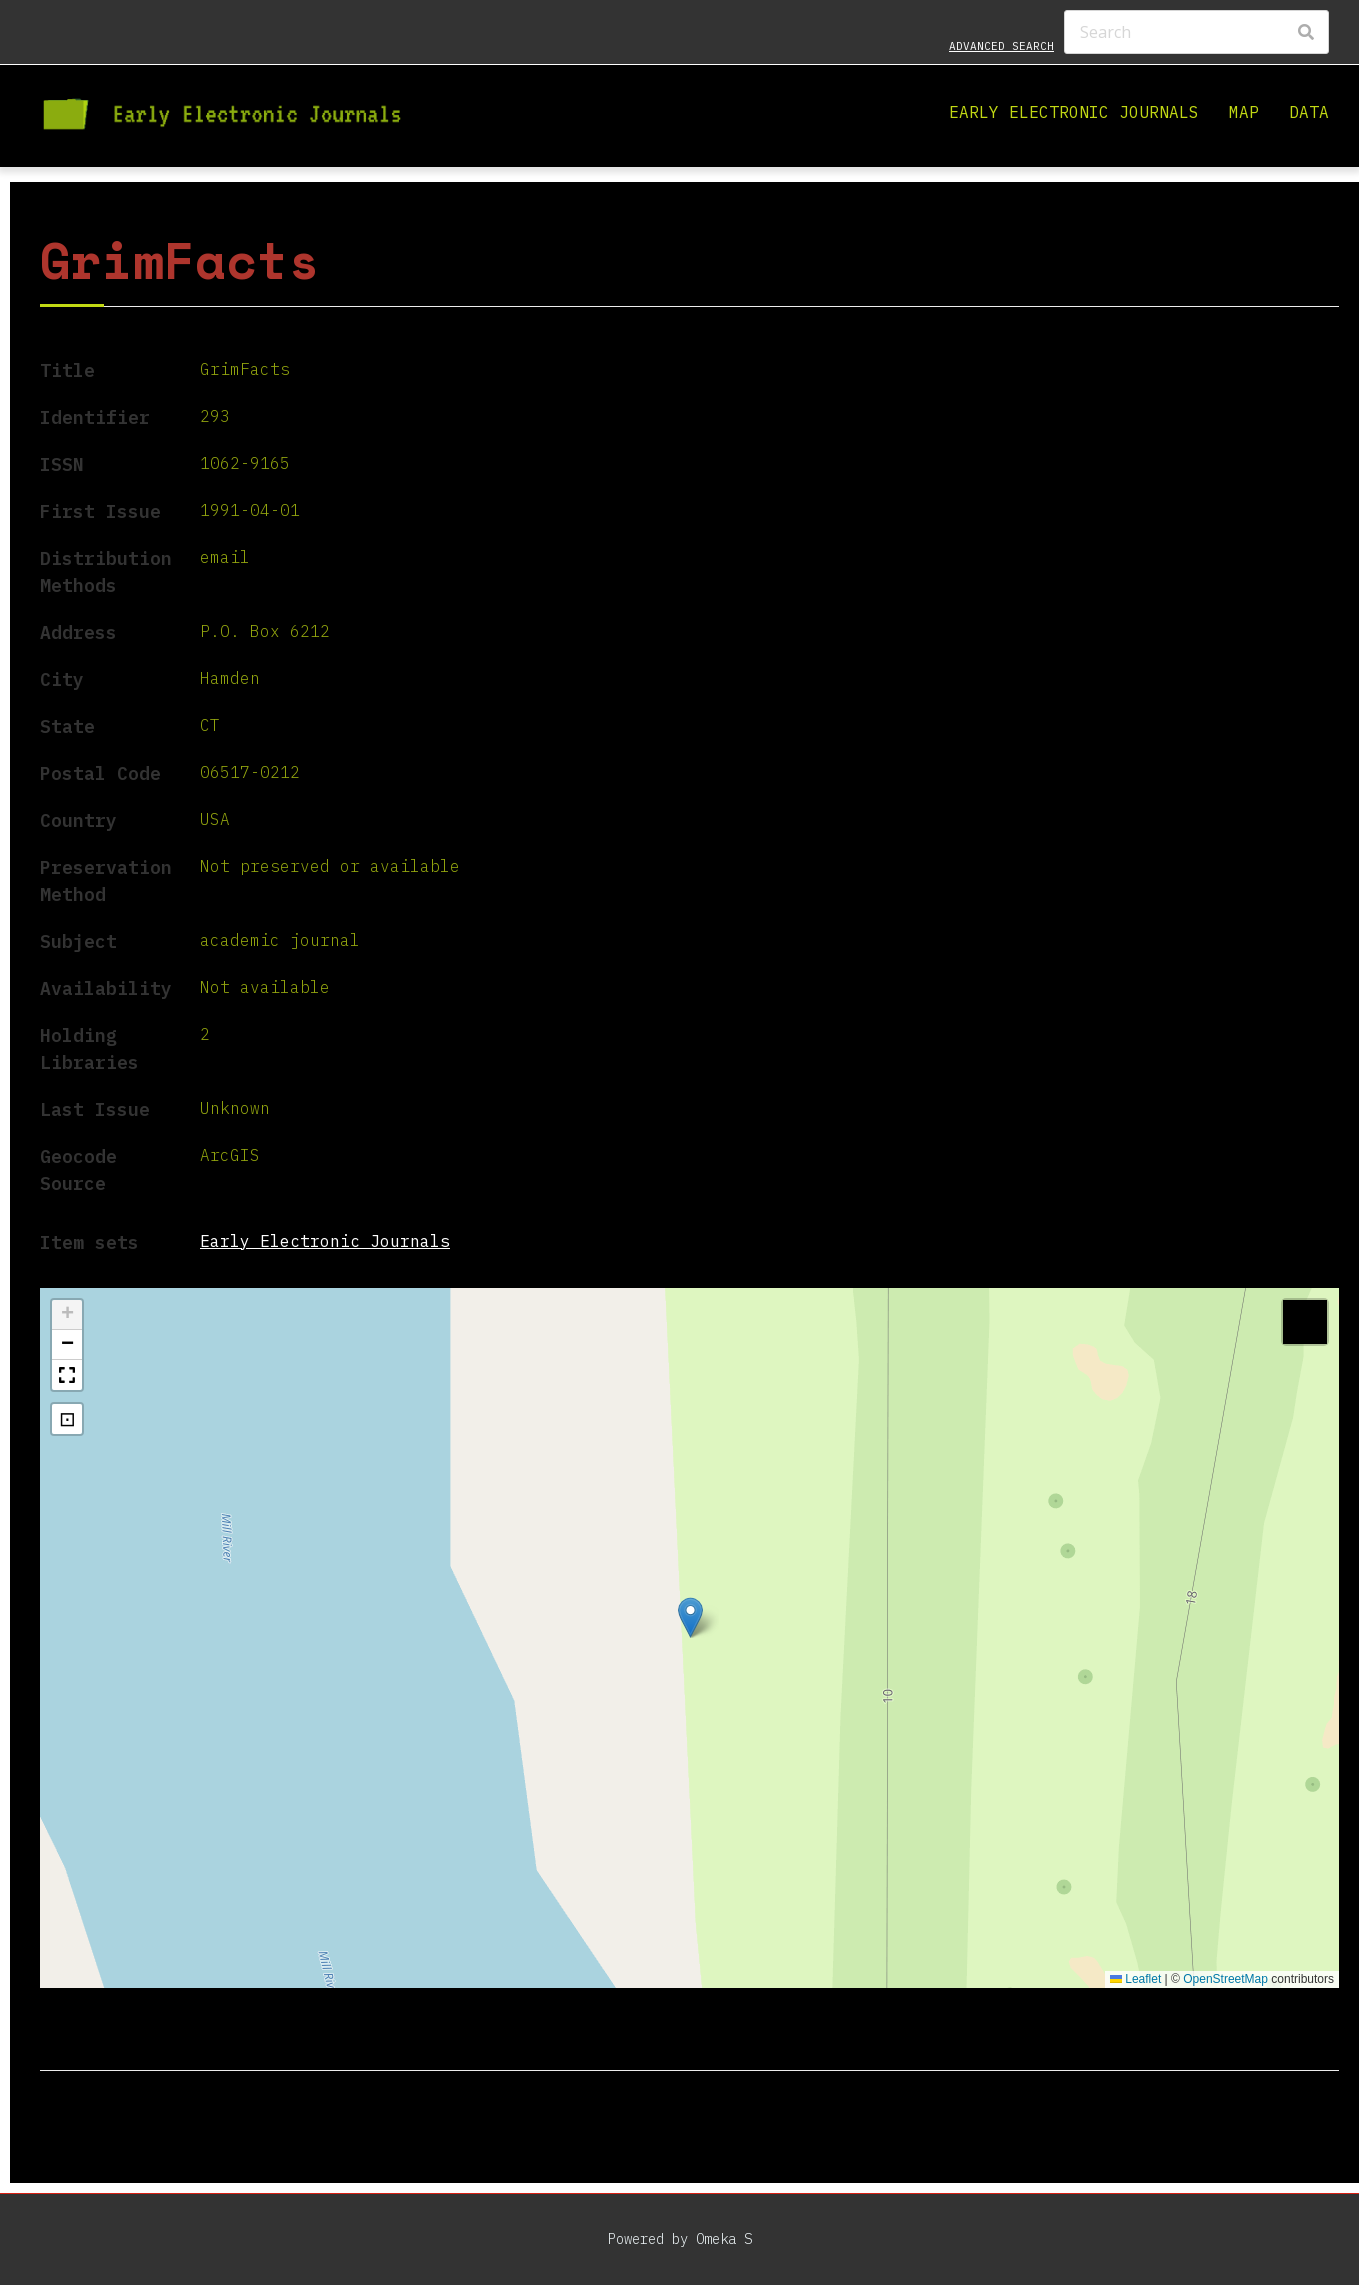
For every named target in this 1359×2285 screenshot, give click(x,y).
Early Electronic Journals (1074, 112)
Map (1244, 112)
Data (1309, 112)
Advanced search (1001, 46)
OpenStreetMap (1225, 1979)
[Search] (1196, 32)
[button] (690, 1617)
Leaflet (1135, 1979)
